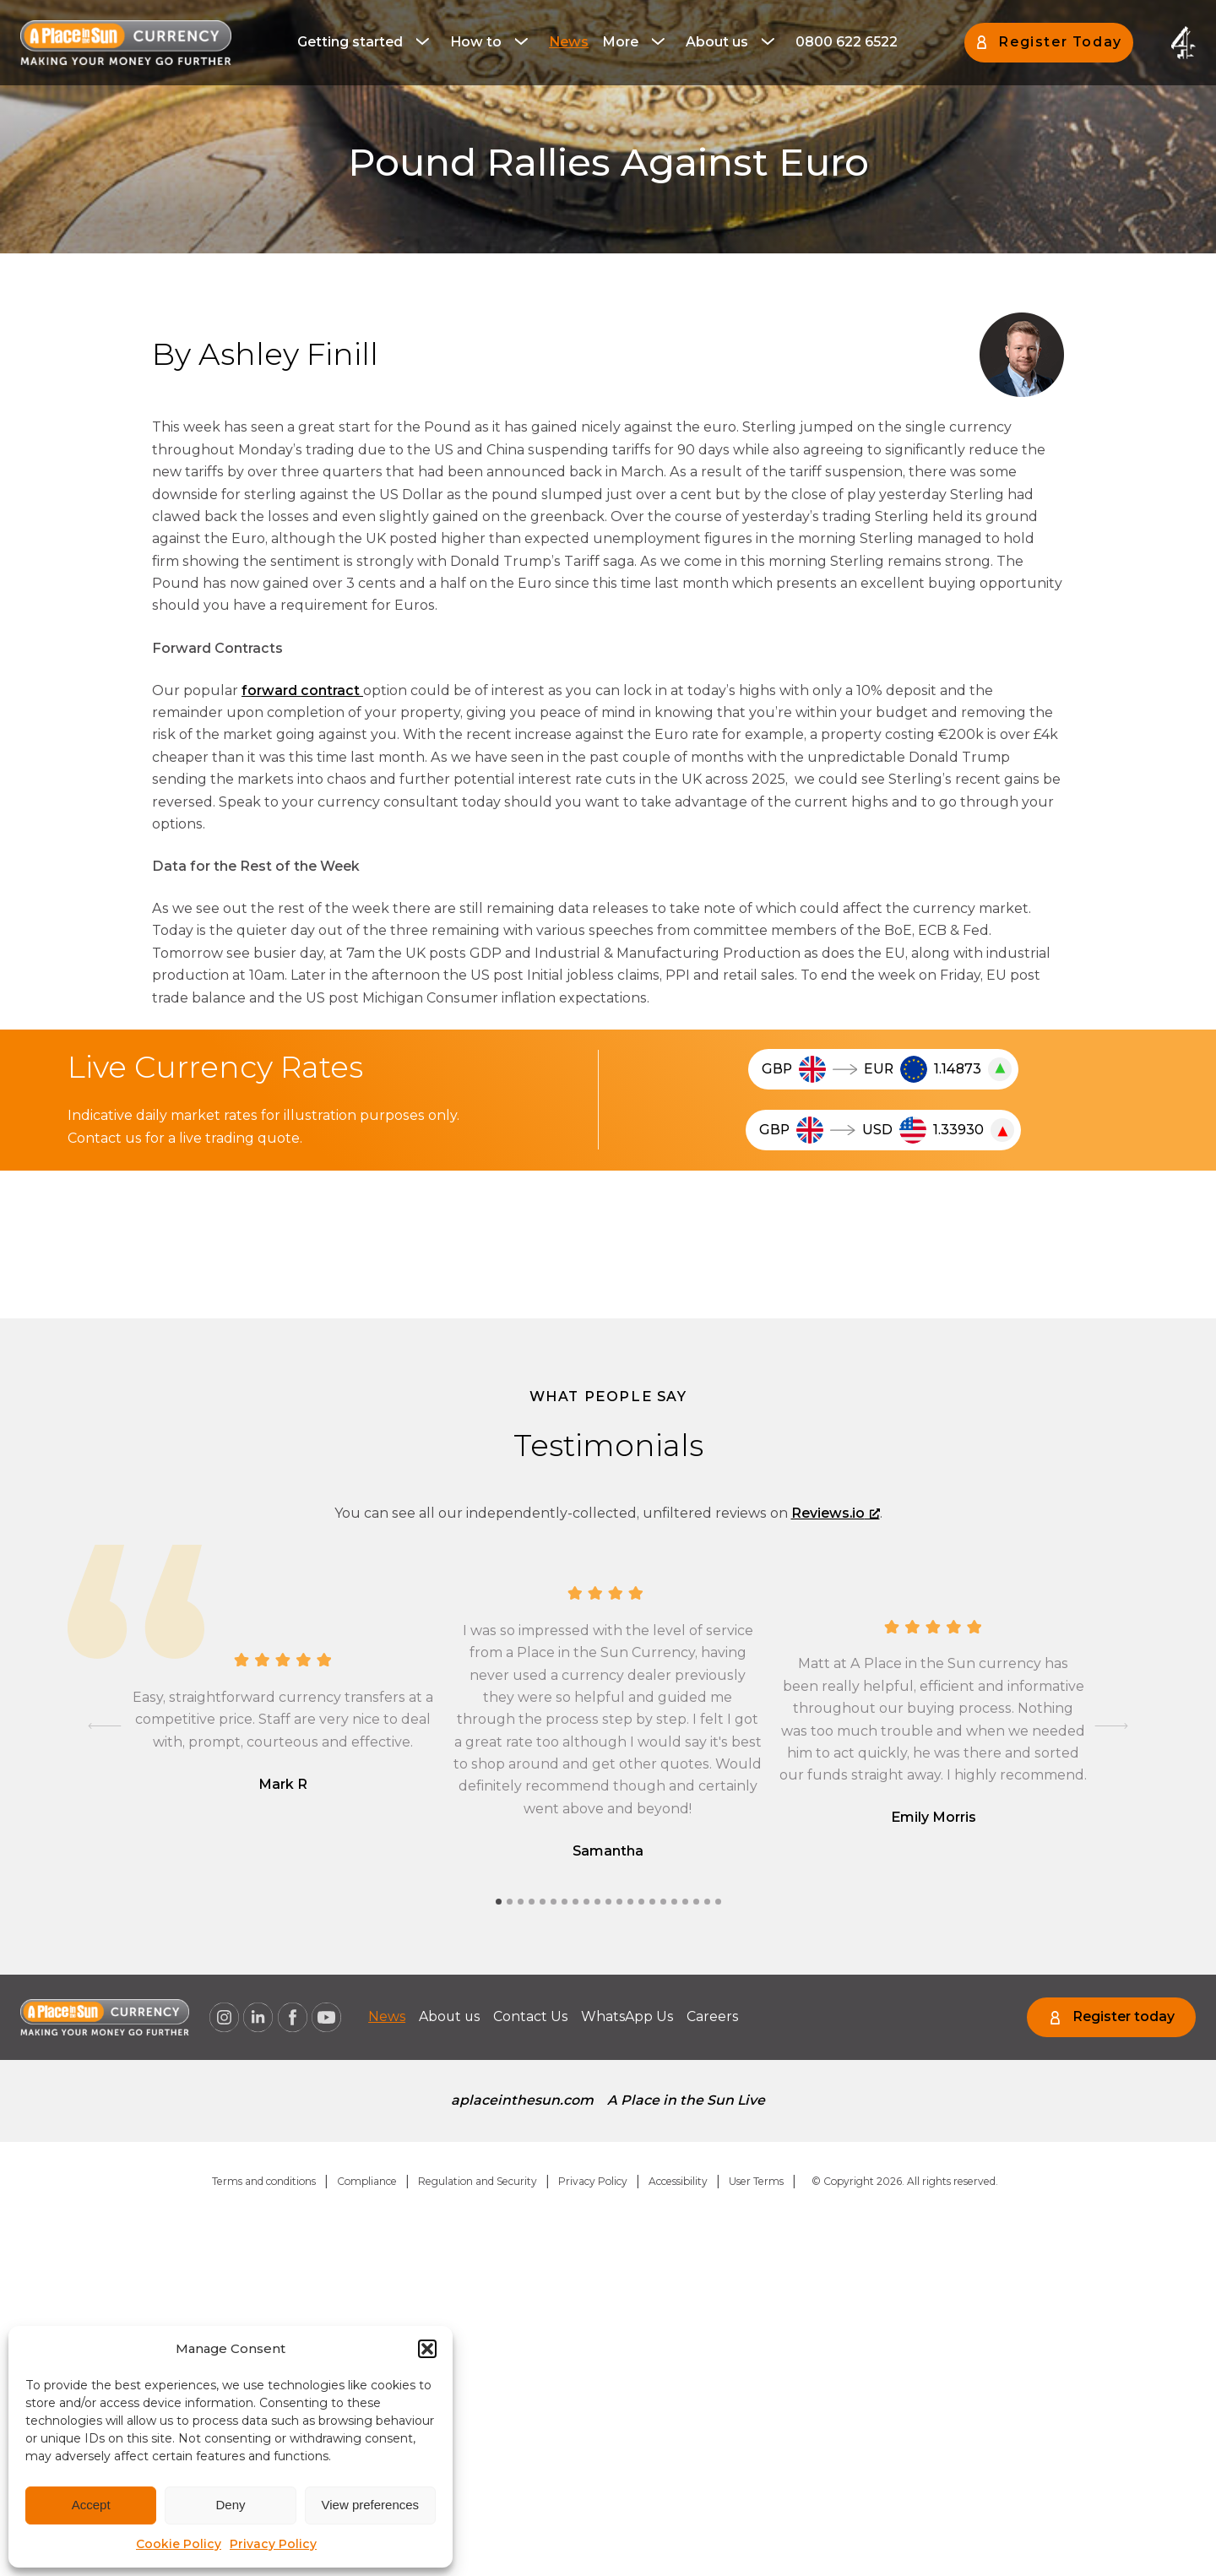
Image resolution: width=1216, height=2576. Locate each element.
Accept (91, 2504)
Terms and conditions (264, 2181)
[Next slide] (1111, 1726)
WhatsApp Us (633, 2016)
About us (717, 42)
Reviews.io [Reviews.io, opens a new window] (835, 1513)
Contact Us (535, 2016)
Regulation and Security (477, 2181)
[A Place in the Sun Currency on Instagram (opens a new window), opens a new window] (224, 2018)
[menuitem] (366, 42)
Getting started (350, 42)
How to (476, 42)
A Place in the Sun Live (686, 2100)
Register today (1123, 2016)
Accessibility (678, 2181)
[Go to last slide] (105, 1726)
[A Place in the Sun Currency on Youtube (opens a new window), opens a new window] (327, 2018)
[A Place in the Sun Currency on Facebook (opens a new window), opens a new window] (292, 2018)
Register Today (1059, 42)
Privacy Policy (273, 2544)
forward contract (302, 690)
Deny (230, 2504)
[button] (427, 2348)
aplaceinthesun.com (522, 2100)
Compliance (367, 2181)
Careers (720, 2016)
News (569, 42)
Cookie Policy (178, 2544)
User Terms (756, 2181)
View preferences (371, 2504)
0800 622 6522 (846, 42)
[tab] (499, 1902)
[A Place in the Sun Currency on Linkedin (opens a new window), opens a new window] (258, 2018)
